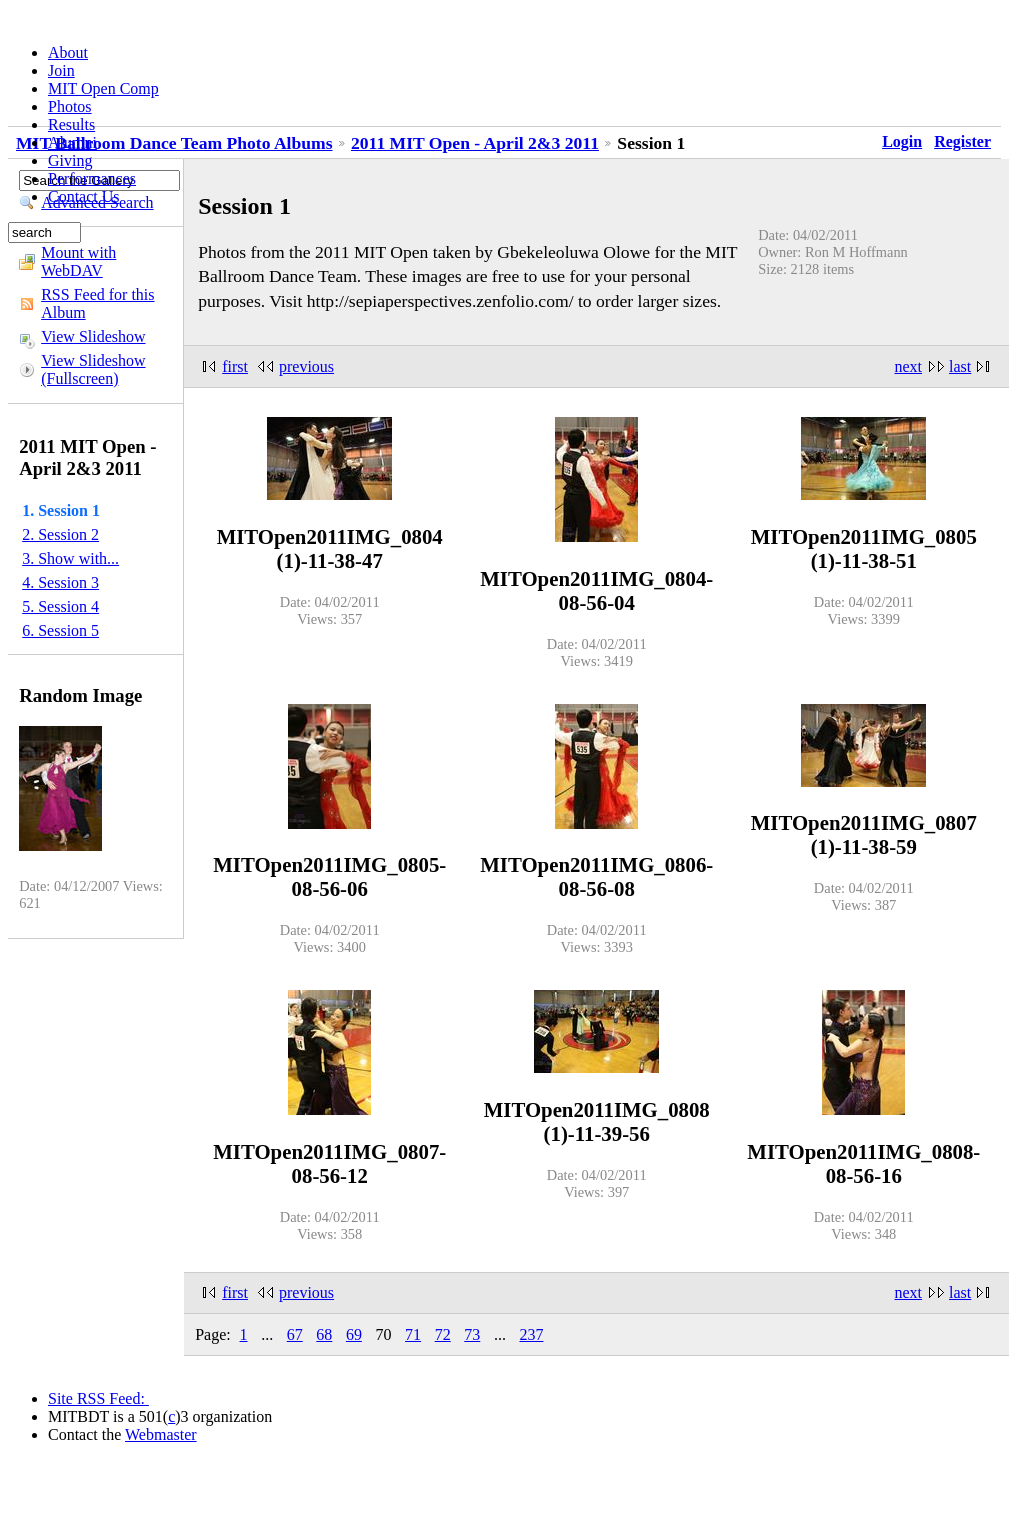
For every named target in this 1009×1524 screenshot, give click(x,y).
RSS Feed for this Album (97, 303)
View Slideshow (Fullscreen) (93, 369)
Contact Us (84, 196)
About (68, 52)
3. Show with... (70, 558)
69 (354, 1334)
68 (324, 1334)
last (960, 366)
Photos (70, 106)
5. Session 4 (60, 606)
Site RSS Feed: (98, 1398)
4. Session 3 (60, 582)
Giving (70, 160)
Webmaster (161, 1434)
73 (472, 1334)
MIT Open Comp (103, 88)
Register (962, 141)
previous (306, 366)
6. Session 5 (60, 630)
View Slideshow (93, 336)
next (909, 366)
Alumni (72, 142)
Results (71, 124)
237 (531, 1334)
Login (902, 141)
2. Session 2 (60, 534)
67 (295, 1334)
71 (413, 1334)
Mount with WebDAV (78, 261)
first (235, 366)
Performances (92, 178)
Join (61, 70)
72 (443, 1334)
